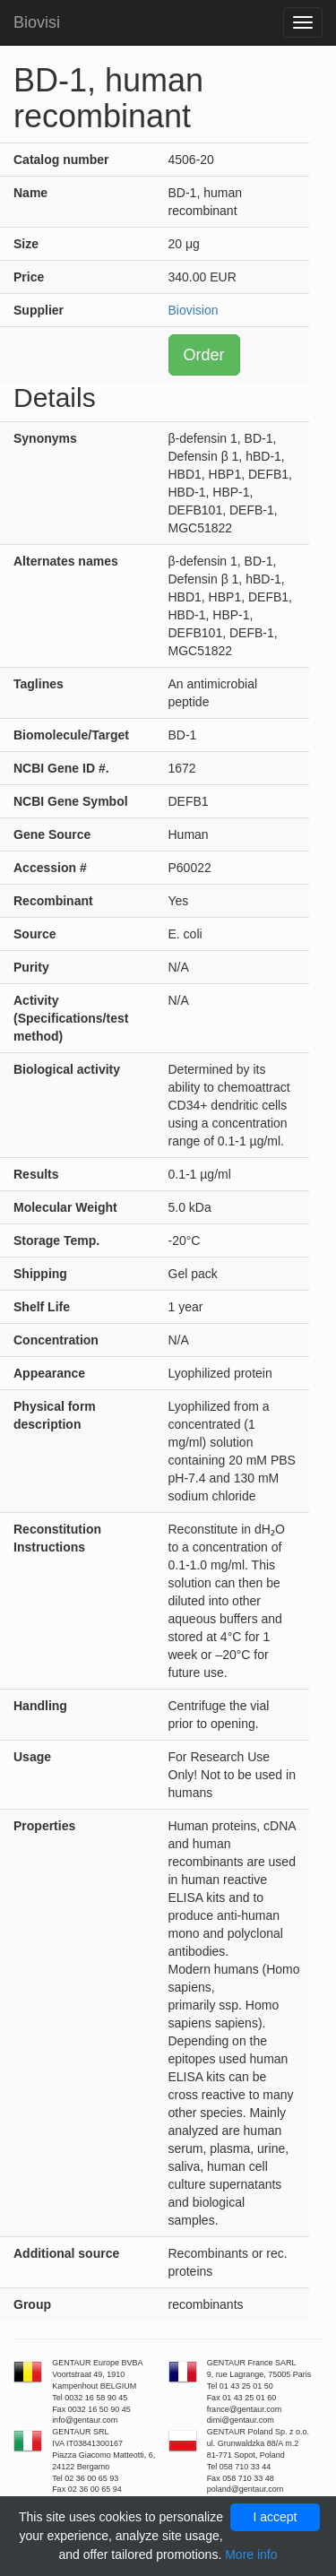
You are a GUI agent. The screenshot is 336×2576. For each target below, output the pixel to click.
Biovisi (36, 22)
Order (204, 355)
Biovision (193, 310)
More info (251, 2554)
